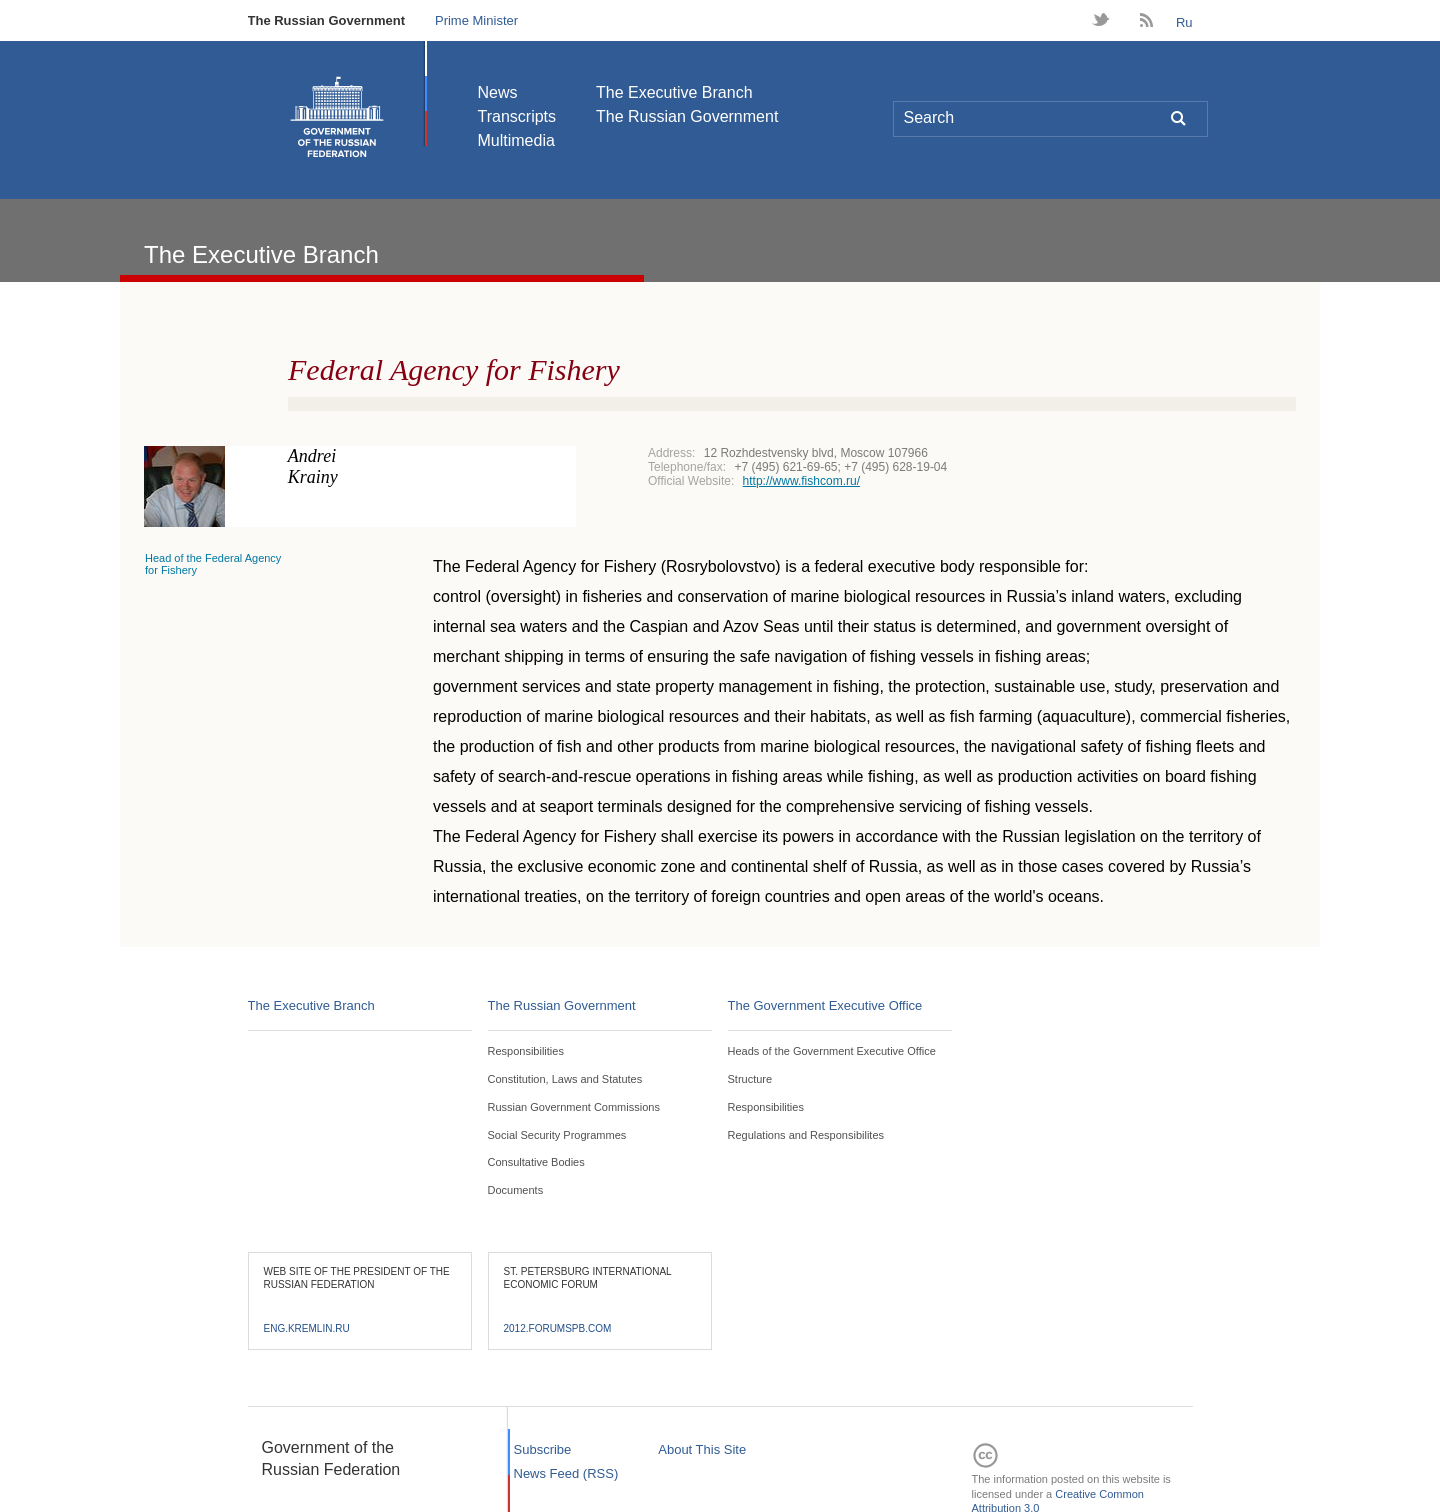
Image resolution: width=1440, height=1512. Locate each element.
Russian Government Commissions (574, 1107)
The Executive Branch (674, 92)
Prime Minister (476, 20)
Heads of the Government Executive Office (832, 1051)
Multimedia (516, 140)
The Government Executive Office (825, 1005)
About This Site (702, 1449)
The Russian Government (326, 20)
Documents (516, 1190)
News (498, 92)
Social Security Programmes (557, 1135)
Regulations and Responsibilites (806, 1135)
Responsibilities (526, 1051)
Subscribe (543, 1449)
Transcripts (517, 116)
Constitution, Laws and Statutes (565, 1079)
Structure (750, 1079)
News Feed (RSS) (566, 1473)
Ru (1184, 22)
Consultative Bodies (536, 1162)
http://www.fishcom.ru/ (801, 481)
